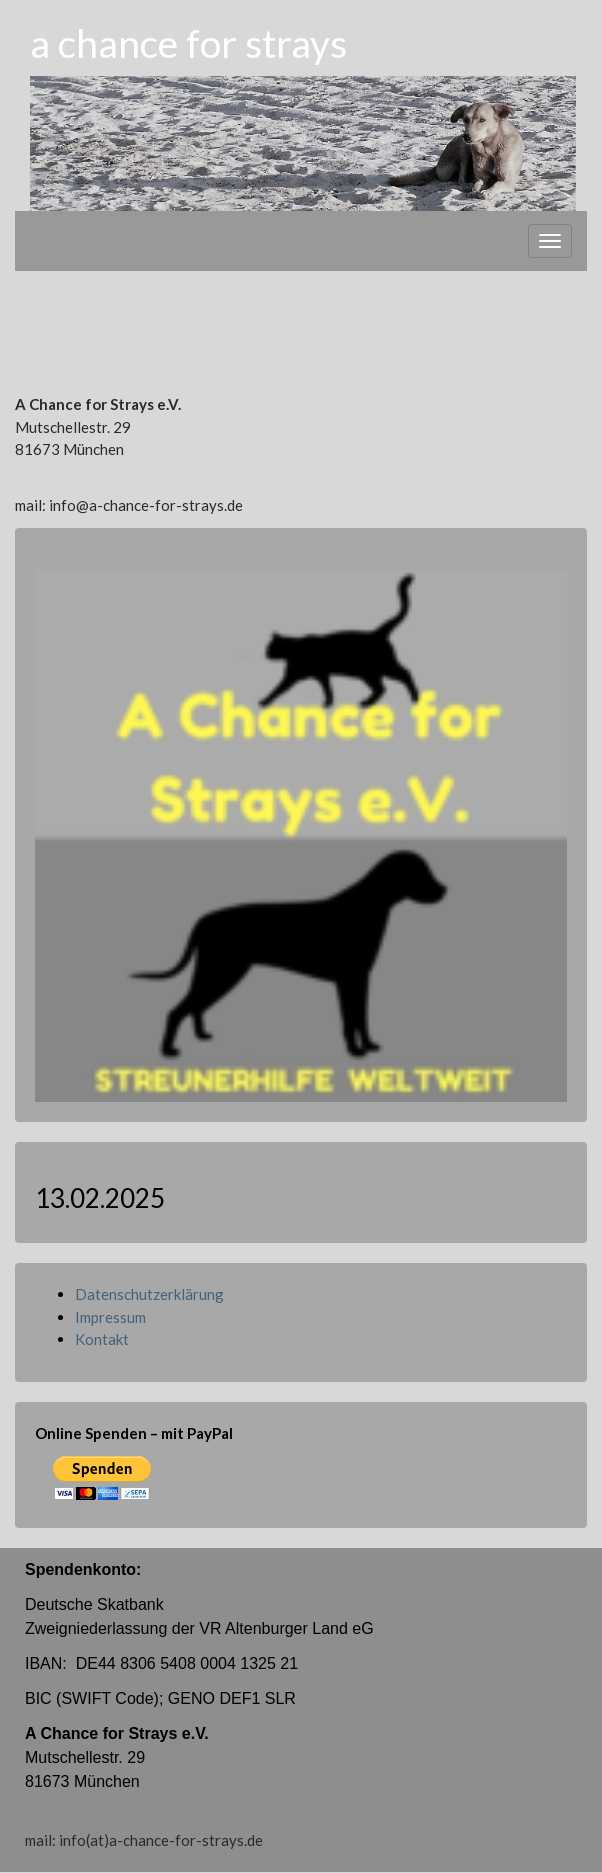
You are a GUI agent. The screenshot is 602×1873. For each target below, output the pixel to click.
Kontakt (102, 1339)
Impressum (110, 1317)
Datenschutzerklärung (149, 1294)
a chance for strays (188, 43)
